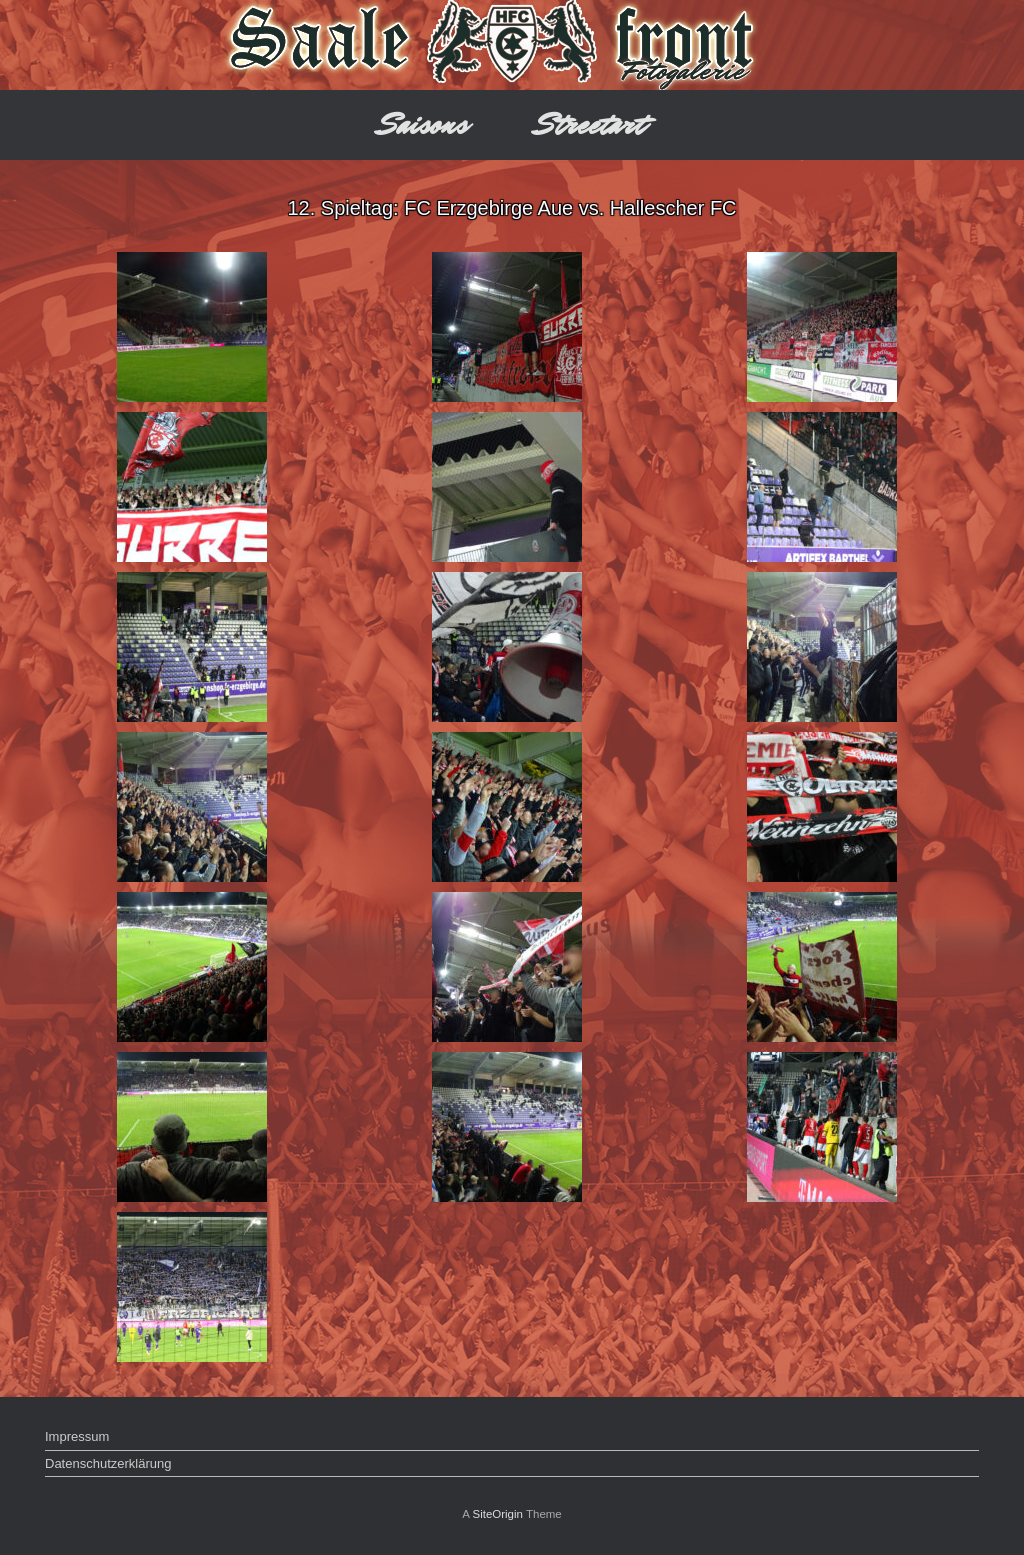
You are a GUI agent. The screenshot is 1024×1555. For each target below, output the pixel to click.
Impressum (77, 1436)
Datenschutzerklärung (108, 1463)
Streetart (590, 124)
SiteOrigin (497, 1514)
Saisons (423, 124)
